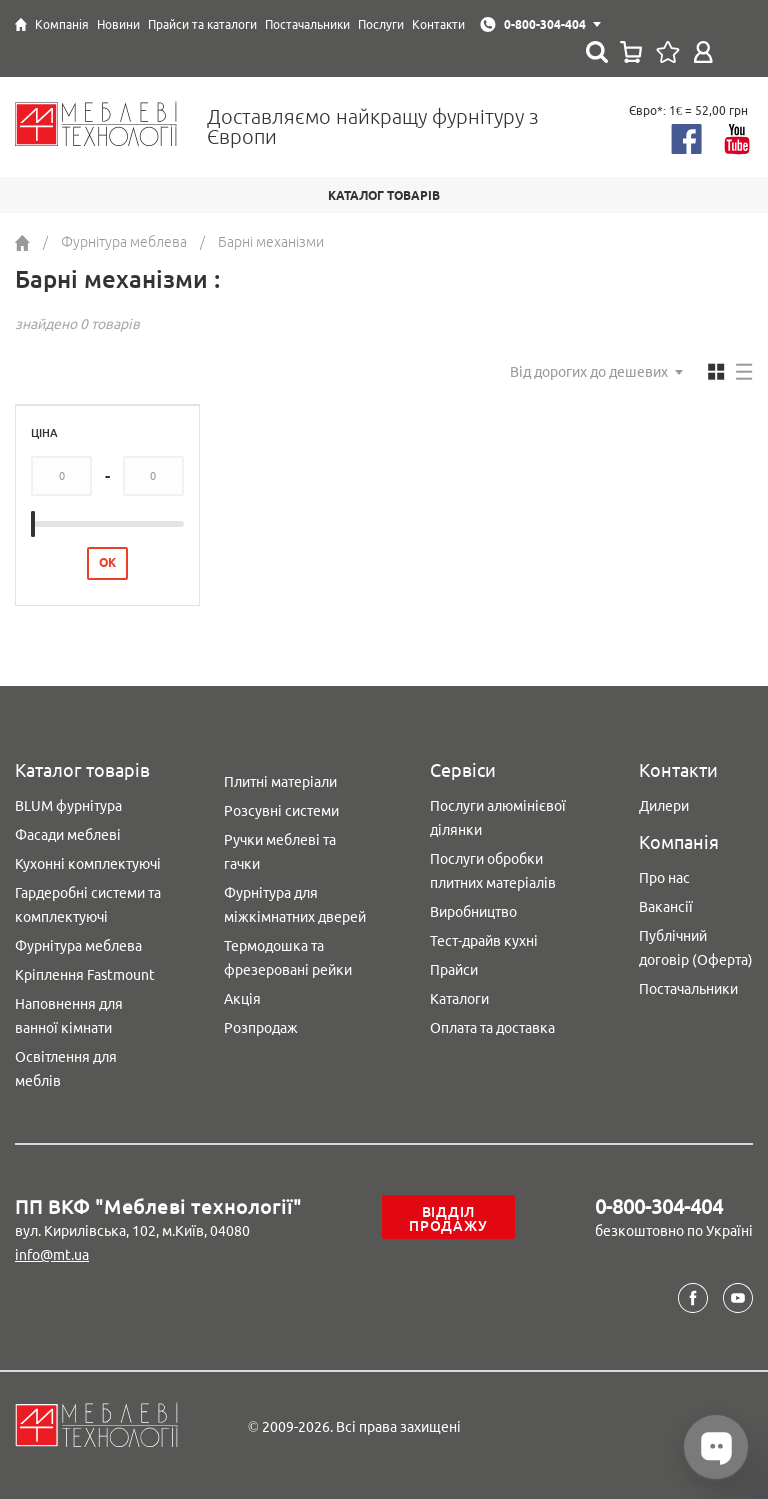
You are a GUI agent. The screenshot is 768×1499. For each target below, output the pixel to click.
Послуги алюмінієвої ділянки (498, 818)
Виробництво (473, 912)
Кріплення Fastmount (85, 975)
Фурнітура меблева (78, 946)
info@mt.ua (52, 1255)
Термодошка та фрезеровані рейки (288, 958)
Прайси (454, 970)
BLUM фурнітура (68, 806)
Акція (242, 999)
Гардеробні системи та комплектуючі (88, 905)
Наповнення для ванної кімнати (69, 1016)
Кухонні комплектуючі (88, 864)
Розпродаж (261, 1028)
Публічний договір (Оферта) (696, 948)
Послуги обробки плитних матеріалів (493, 871)
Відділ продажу (448, 1219)
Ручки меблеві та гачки (280, 852)
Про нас (664, 878)
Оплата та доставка (492, 1028)
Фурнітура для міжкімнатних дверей (295, 905)
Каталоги (459, 999)
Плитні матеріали (280, 782)
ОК (107, 562)
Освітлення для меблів (66, 1069)
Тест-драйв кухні (484, 941)
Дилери (664, 806)
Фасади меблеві (68, 835)
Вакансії (666, 907)
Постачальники (688, 989)
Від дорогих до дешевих (589, 372)
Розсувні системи (281, 811)
